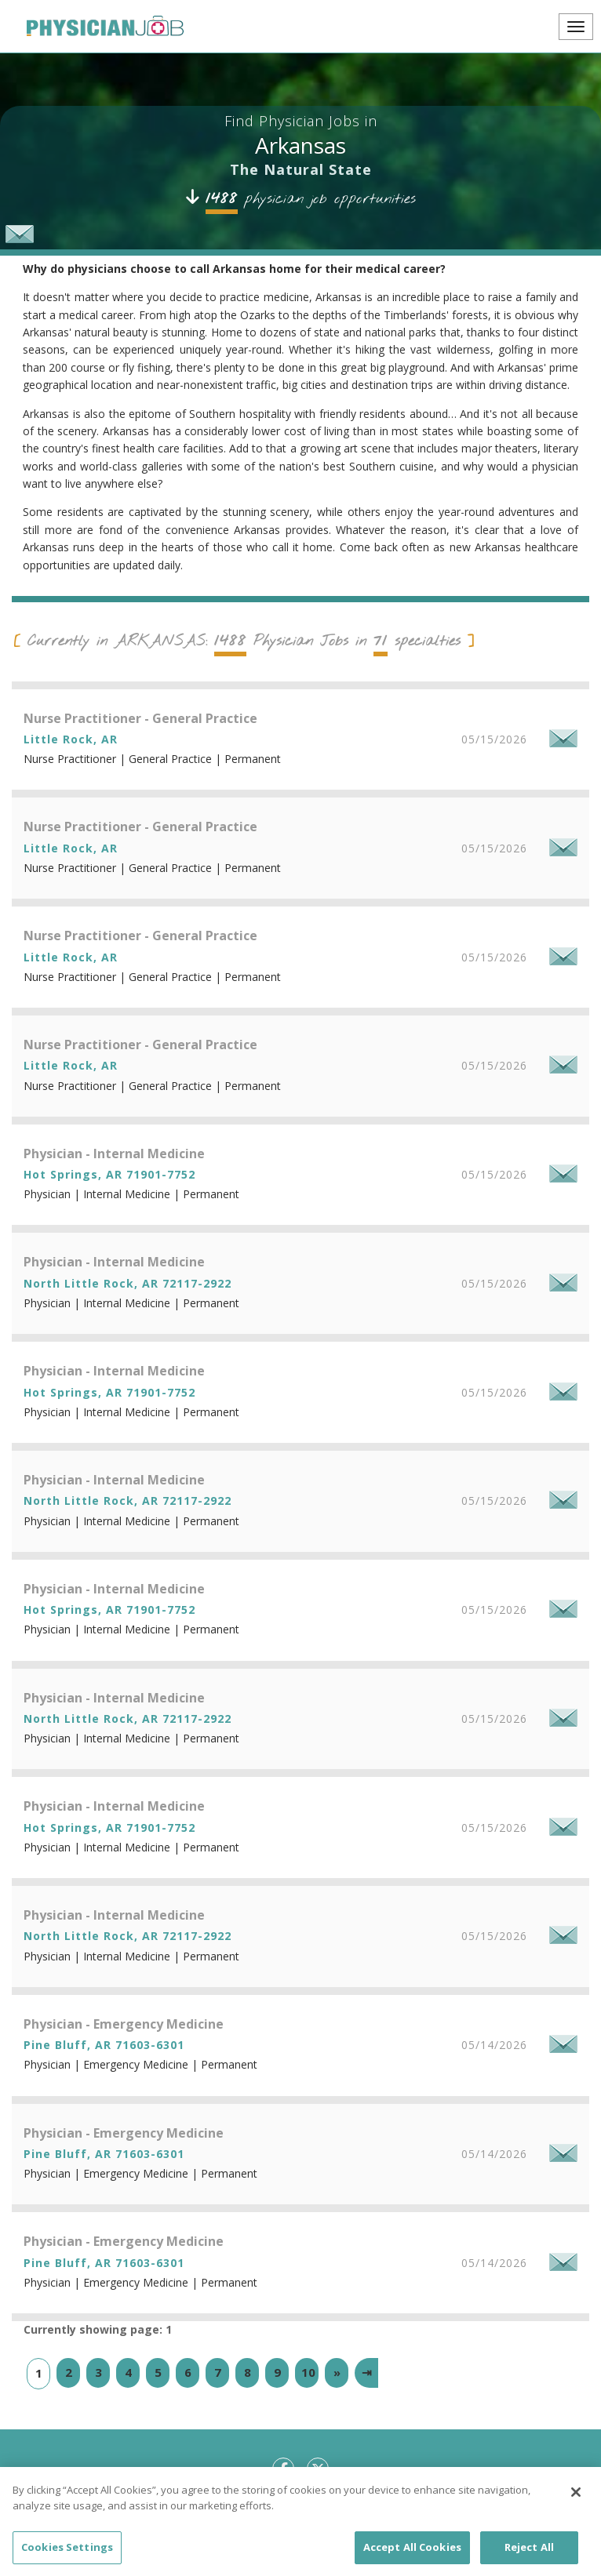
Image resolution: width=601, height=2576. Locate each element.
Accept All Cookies (412, 2557)
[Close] (576, 2502)
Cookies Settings (67, 2557)
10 (308, 2372)
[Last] (366, 2372)
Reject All (529, 2557)
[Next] (336, 2372)
